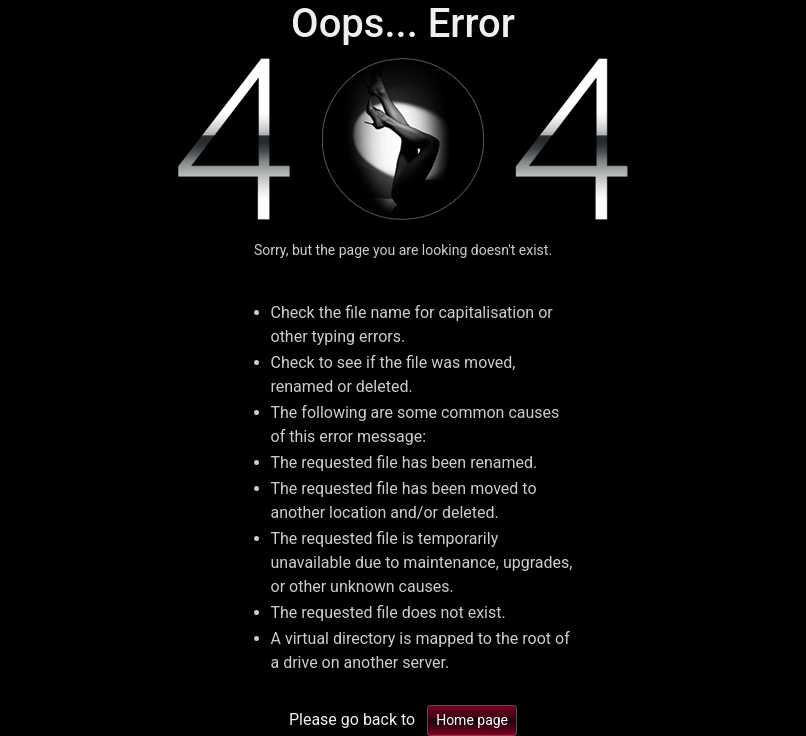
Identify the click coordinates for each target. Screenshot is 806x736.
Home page (472, 720)
